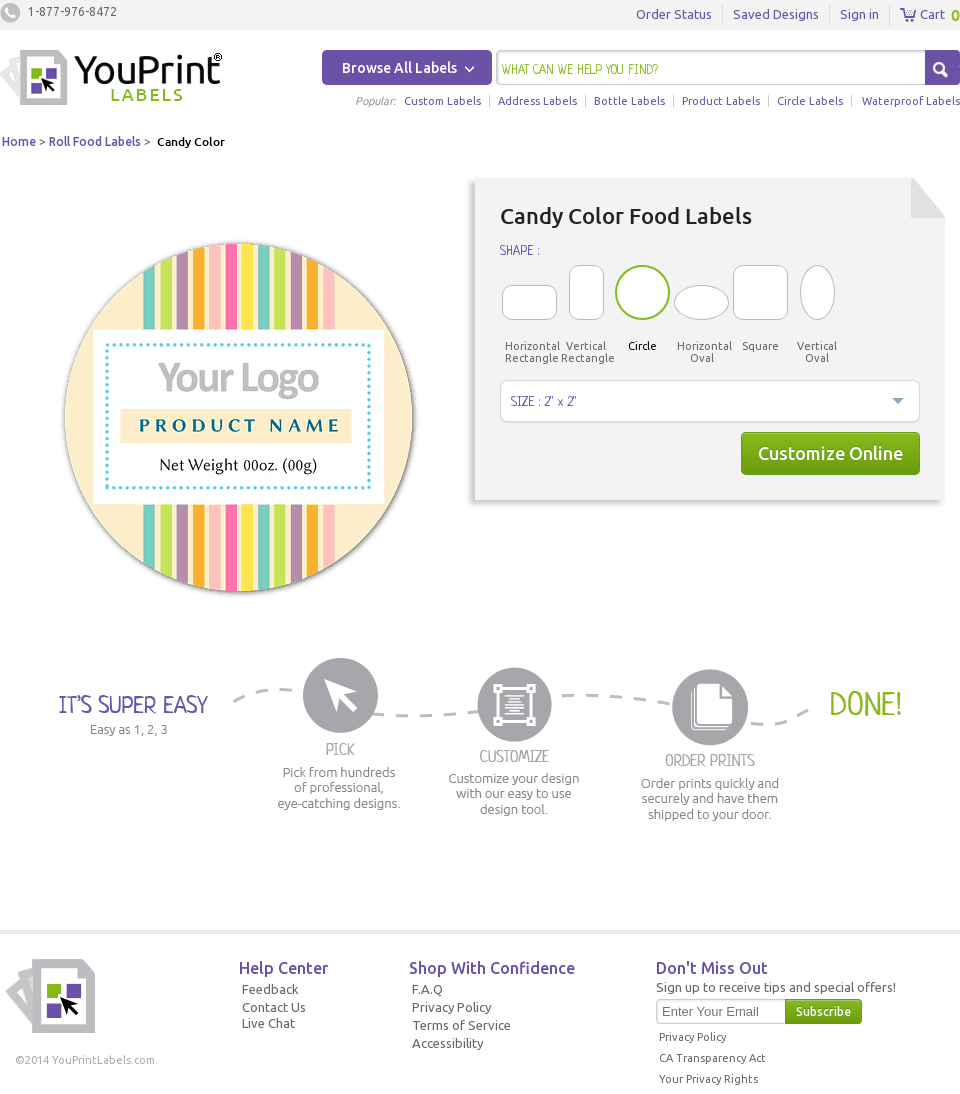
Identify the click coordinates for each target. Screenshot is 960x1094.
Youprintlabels (111, 80)
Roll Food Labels (95, 141)
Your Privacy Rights (708, 1079)
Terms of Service (461, 1025)
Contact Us (274, 1007)
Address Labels (537, 101)
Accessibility (447, 1043)
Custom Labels (442, 101)
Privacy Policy (451, 1007)
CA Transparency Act (712, 1058)
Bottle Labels (629, 101)
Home (19, 141)
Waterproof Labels (911, 101)
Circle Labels (810, 101)
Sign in (859, 14)
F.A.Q (427, 989)
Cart (922, 15)
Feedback (270, 989)
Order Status (674, 14)
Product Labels (721, 101)
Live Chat (268, 1023)
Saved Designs (776, 14)
